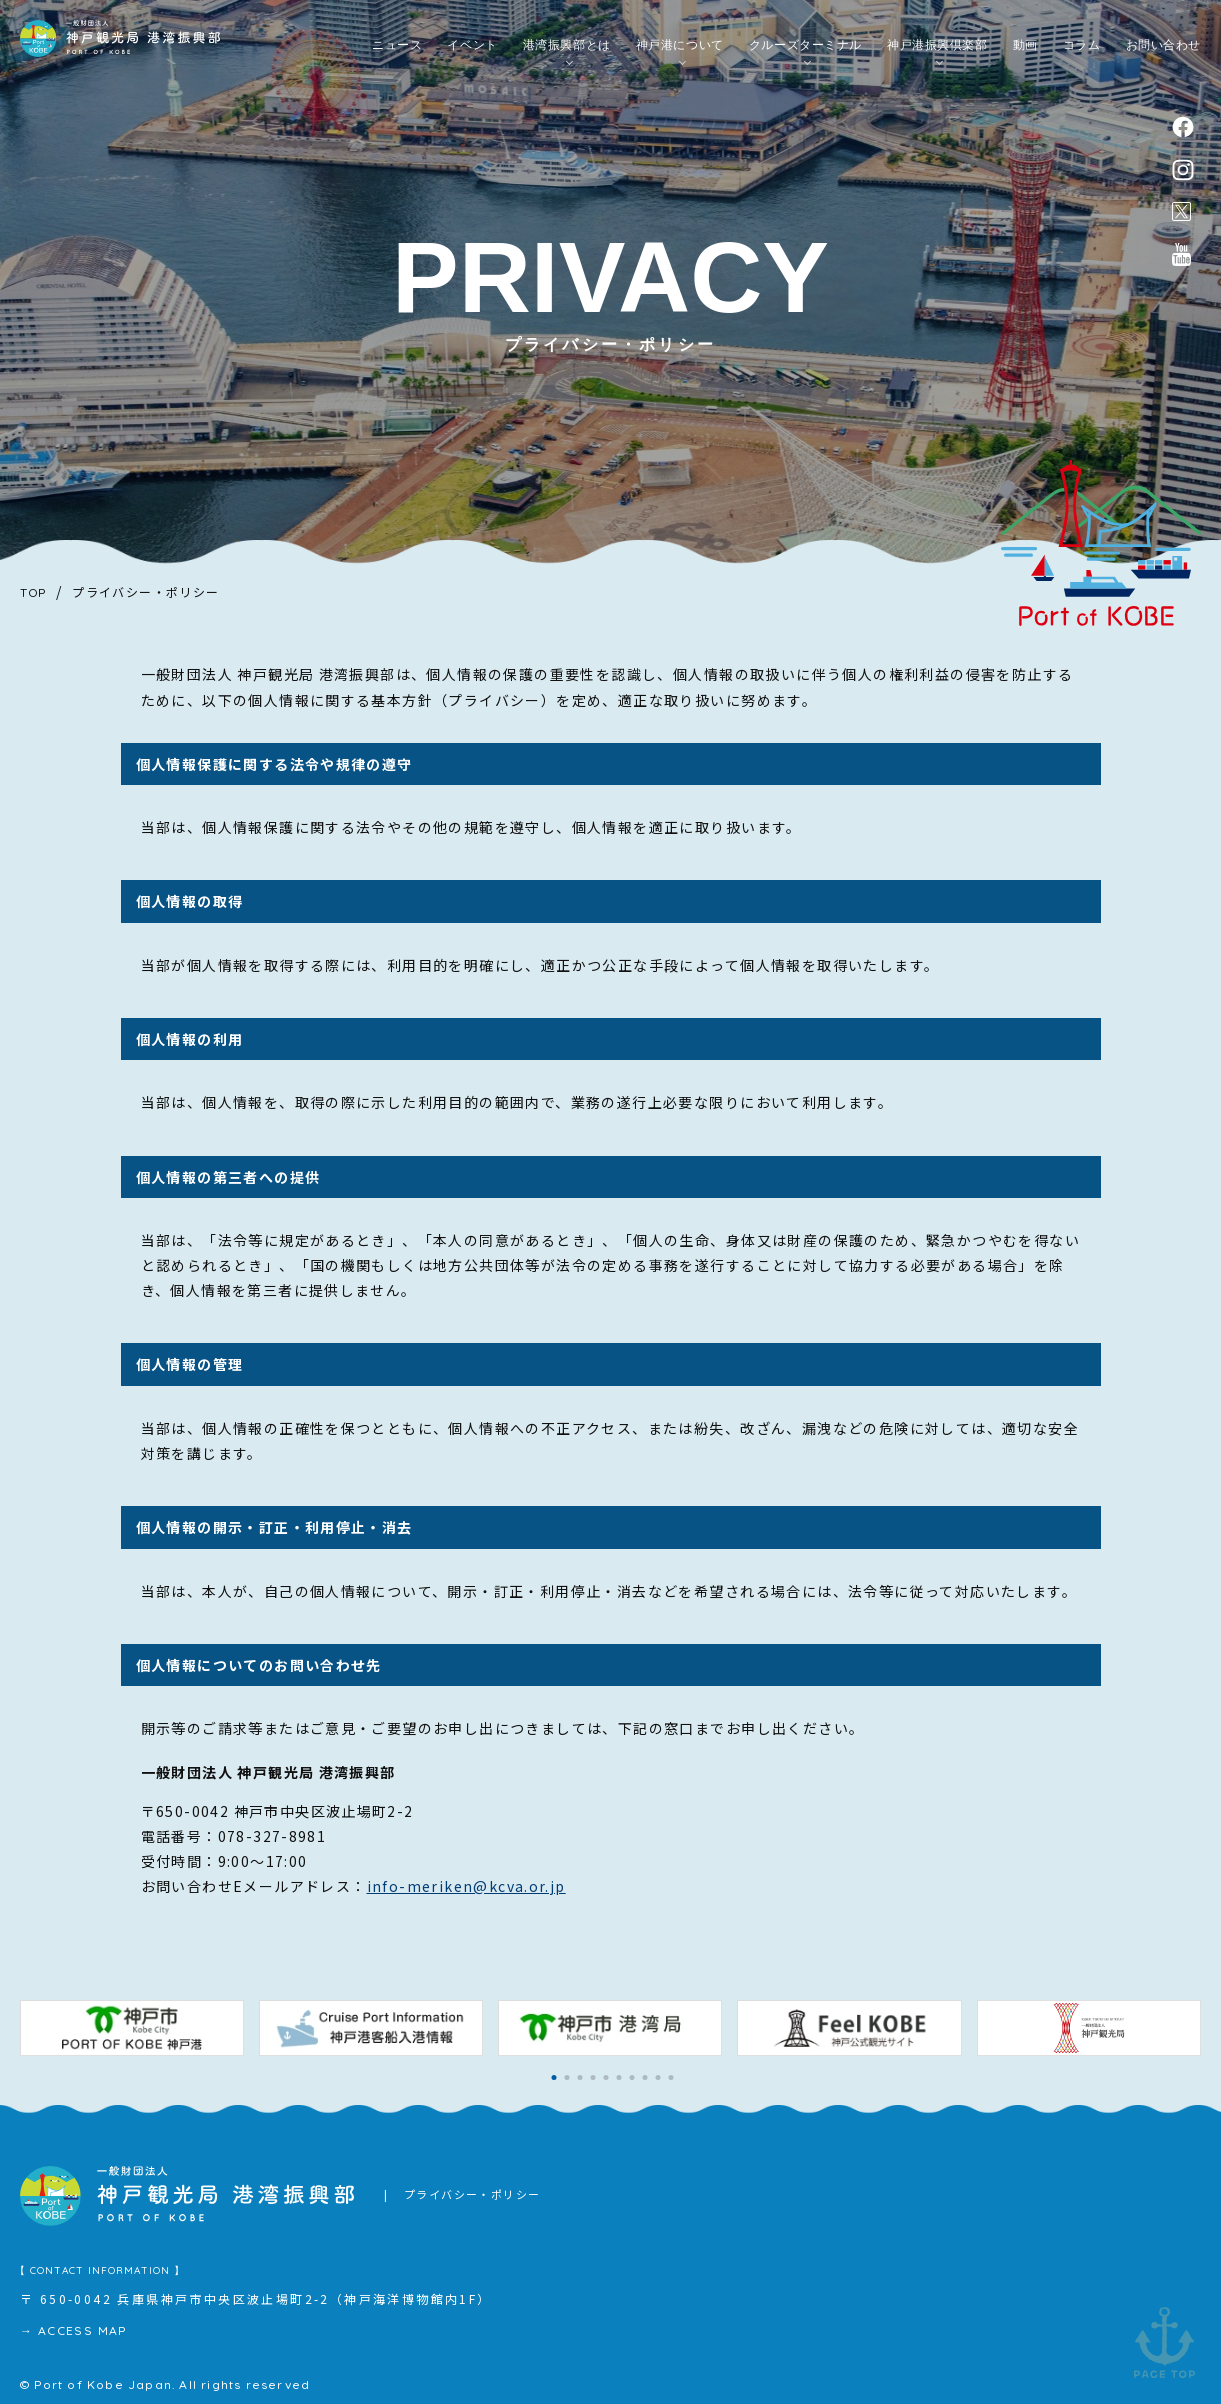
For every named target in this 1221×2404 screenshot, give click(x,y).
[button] (554, 2077)
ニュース (397, 50)
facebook (1183, 126)
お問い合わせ (1163, 50)
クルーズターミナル (805, 50)
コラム (1082, 50)
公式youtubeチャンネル (1182, 262)
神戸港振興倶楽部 (937, 50)
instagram (1183, 172)
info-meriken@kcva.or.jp (466, 1886)
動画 (1025, 50)
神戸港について (680, 50)
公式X (1182, 217)
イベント (472, 50)
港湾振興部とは (567, 50)
